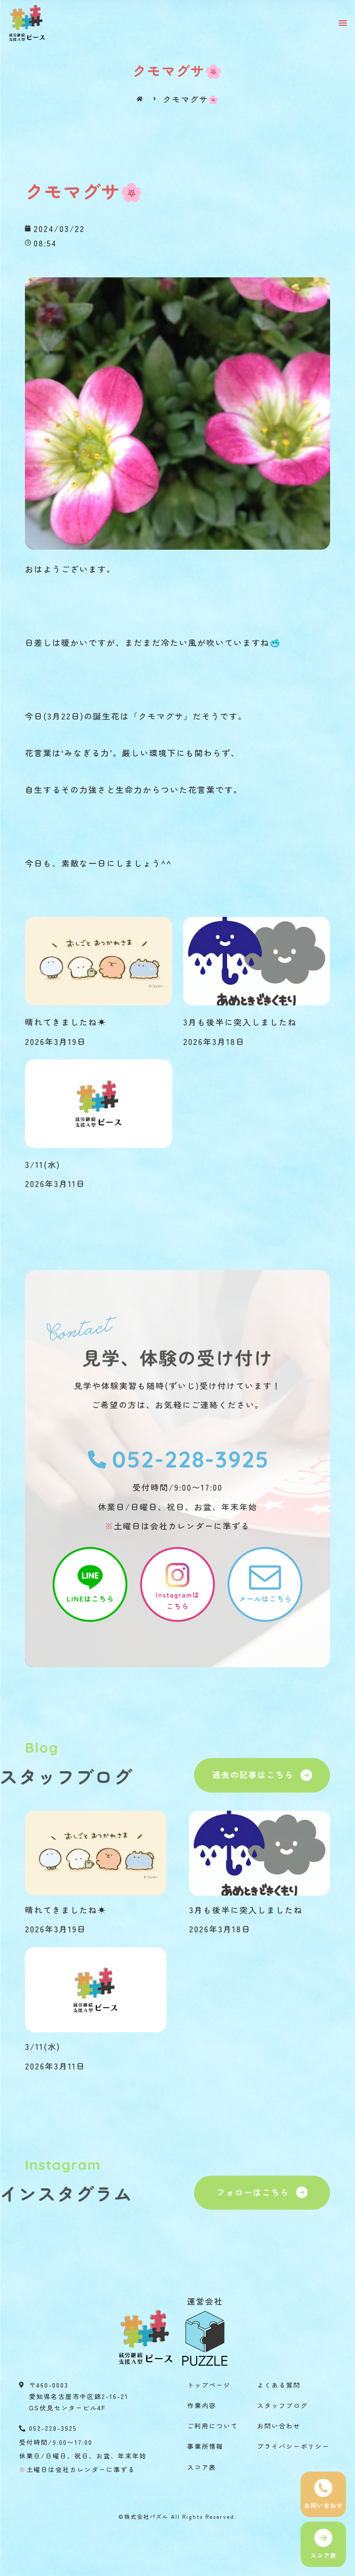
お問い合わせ (279, 2425)
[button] (343, 23)
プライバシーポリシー (293, 2446)
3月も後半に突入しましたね (240, 1022)
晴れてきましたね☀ (66, 1022)
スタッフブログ (282, 2405)
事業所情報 (205, 2446)
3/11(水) (42, 1164)
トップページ (209, 2384)
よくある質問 (279, 2384)
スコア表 (201, 2467)
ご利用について (212, 2425)
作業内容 (201, 2405)
